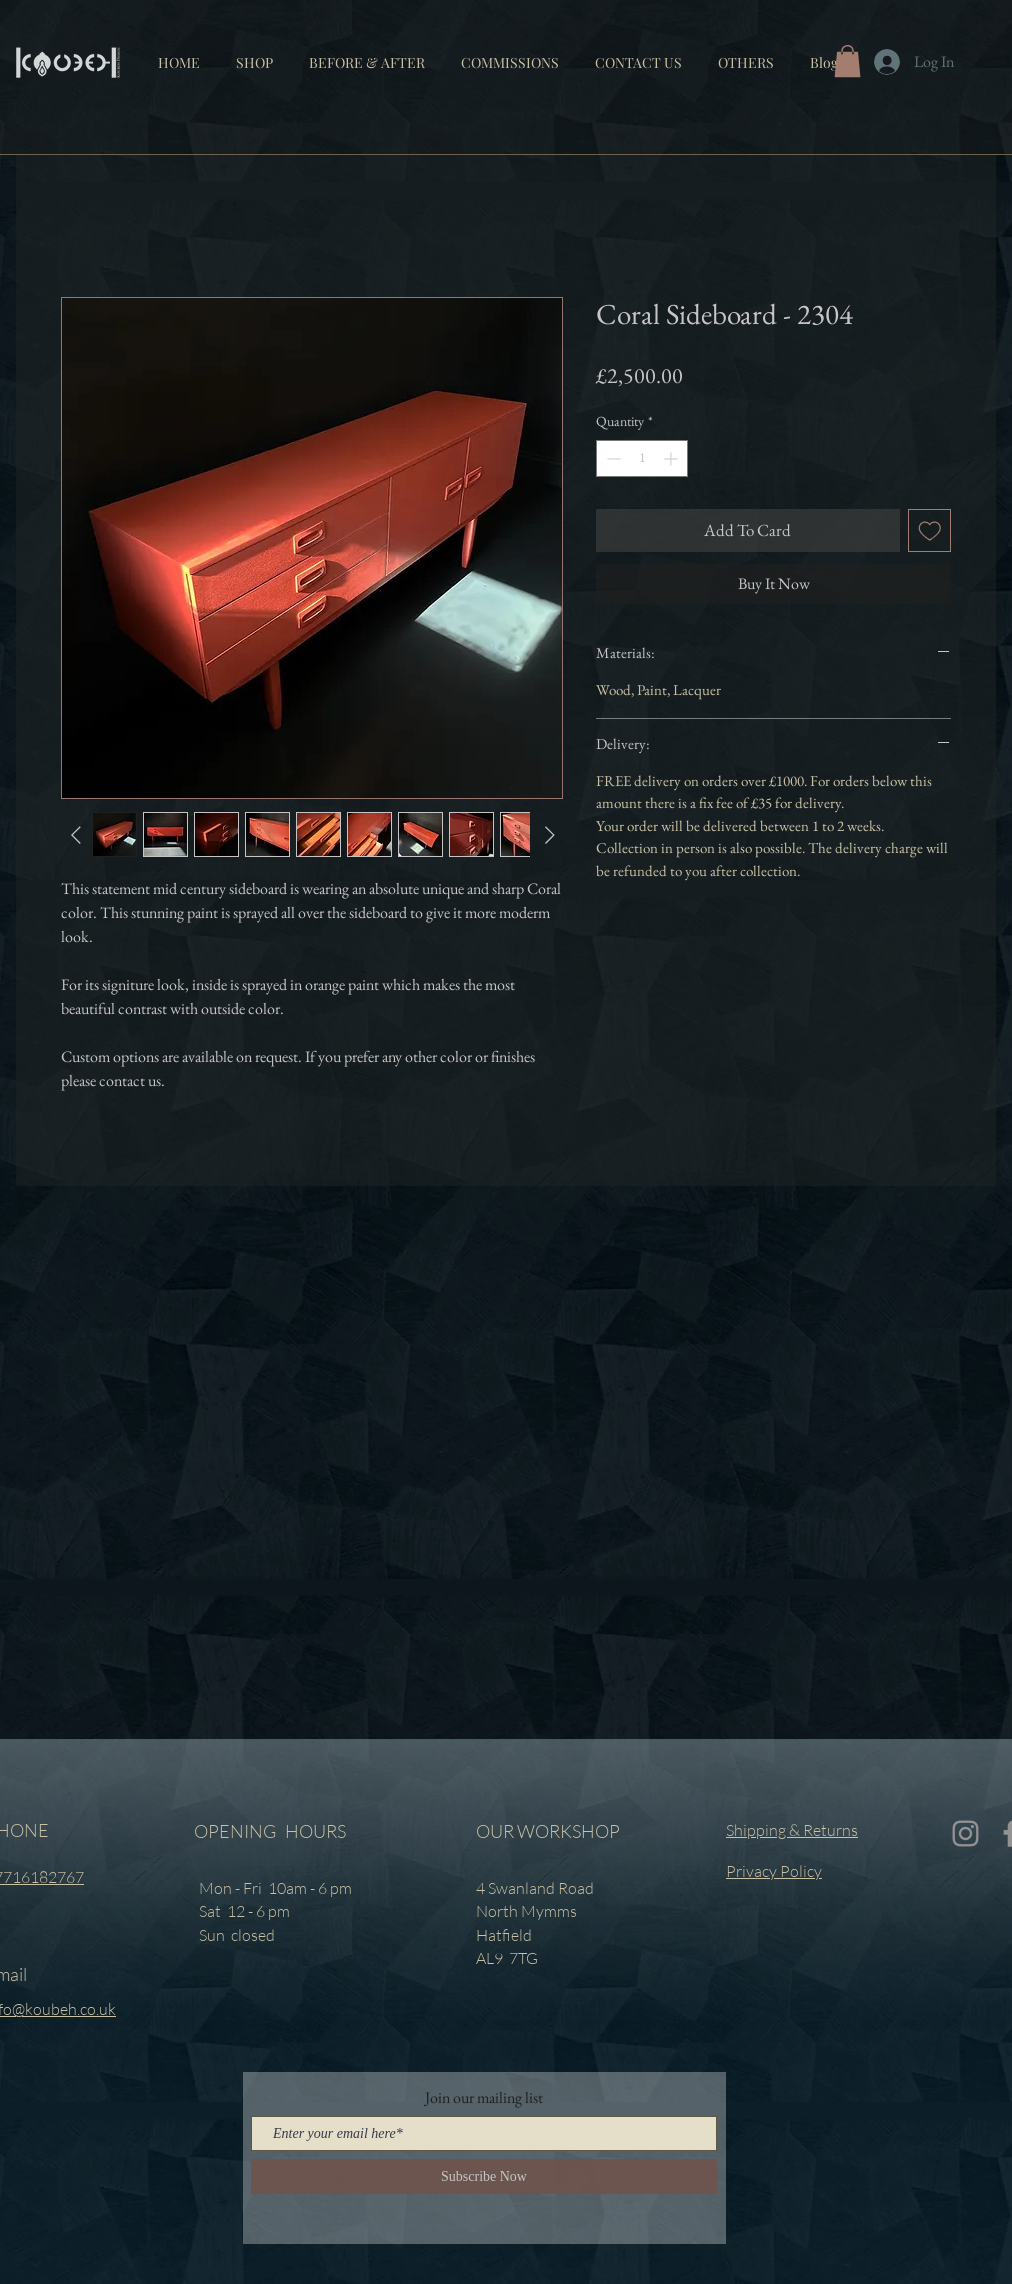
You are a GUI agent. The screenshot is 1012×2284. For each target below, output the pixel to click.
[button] (746, 54)
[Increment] (672, 458)
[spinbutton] (642, 458)
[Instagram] (965, 1833)
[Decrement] (611, 458)
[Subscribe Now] (484, 2176)
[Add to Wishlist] (930, 531)
